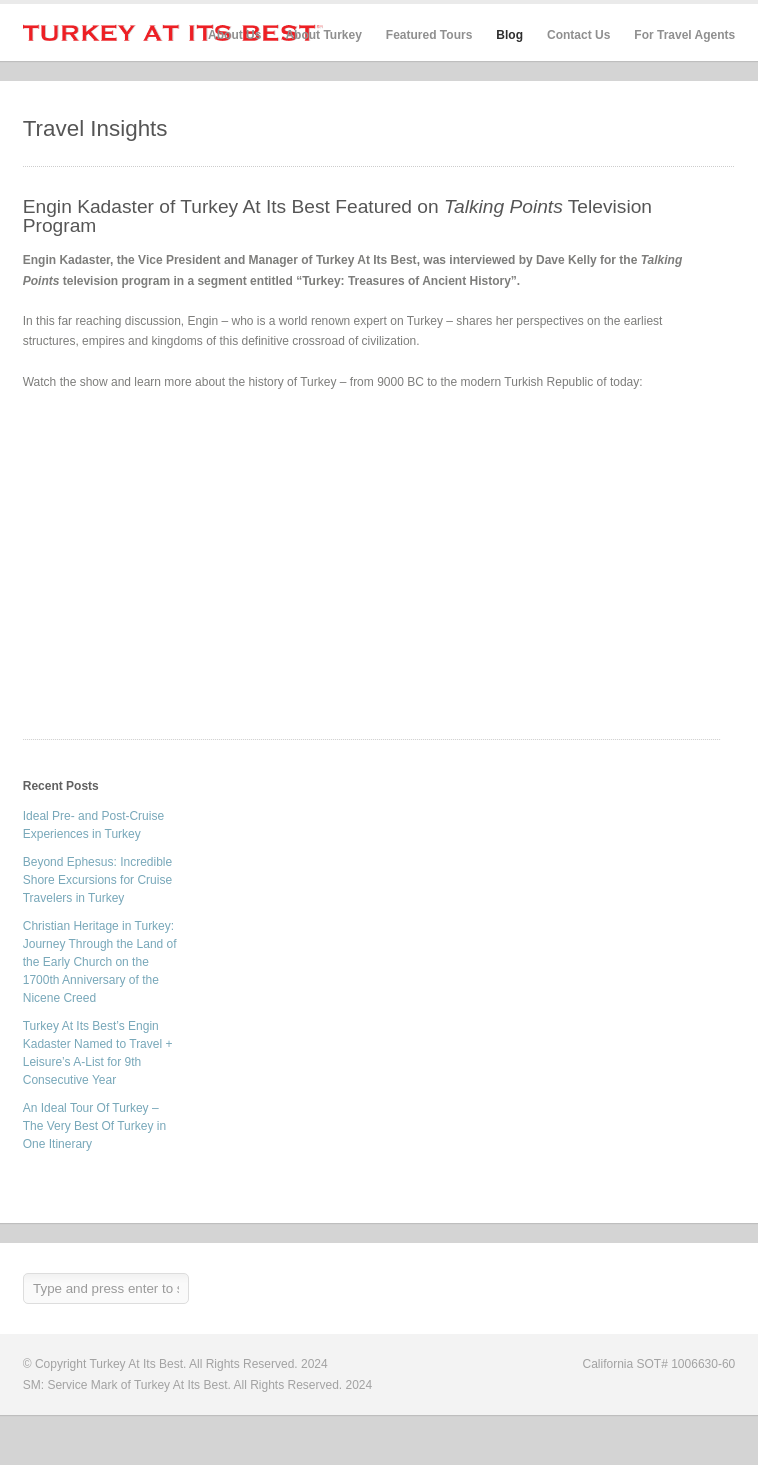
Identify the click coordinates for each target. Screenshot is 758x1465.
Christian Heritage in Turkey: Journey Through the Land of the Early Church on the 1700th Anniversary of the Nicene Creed (100, 962)
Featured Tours (429, 35)
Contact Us (578, 35)
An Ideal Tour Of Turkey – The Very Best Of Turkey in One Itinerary (94, 1126)
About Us (234, 35)
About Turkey (323, 35)
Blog (509, 35)
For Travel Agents (684, 35)
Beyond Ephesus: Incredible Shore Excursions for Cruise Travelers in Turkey (97, 880)
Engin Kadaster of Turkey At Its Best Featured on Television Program (337, 216)
